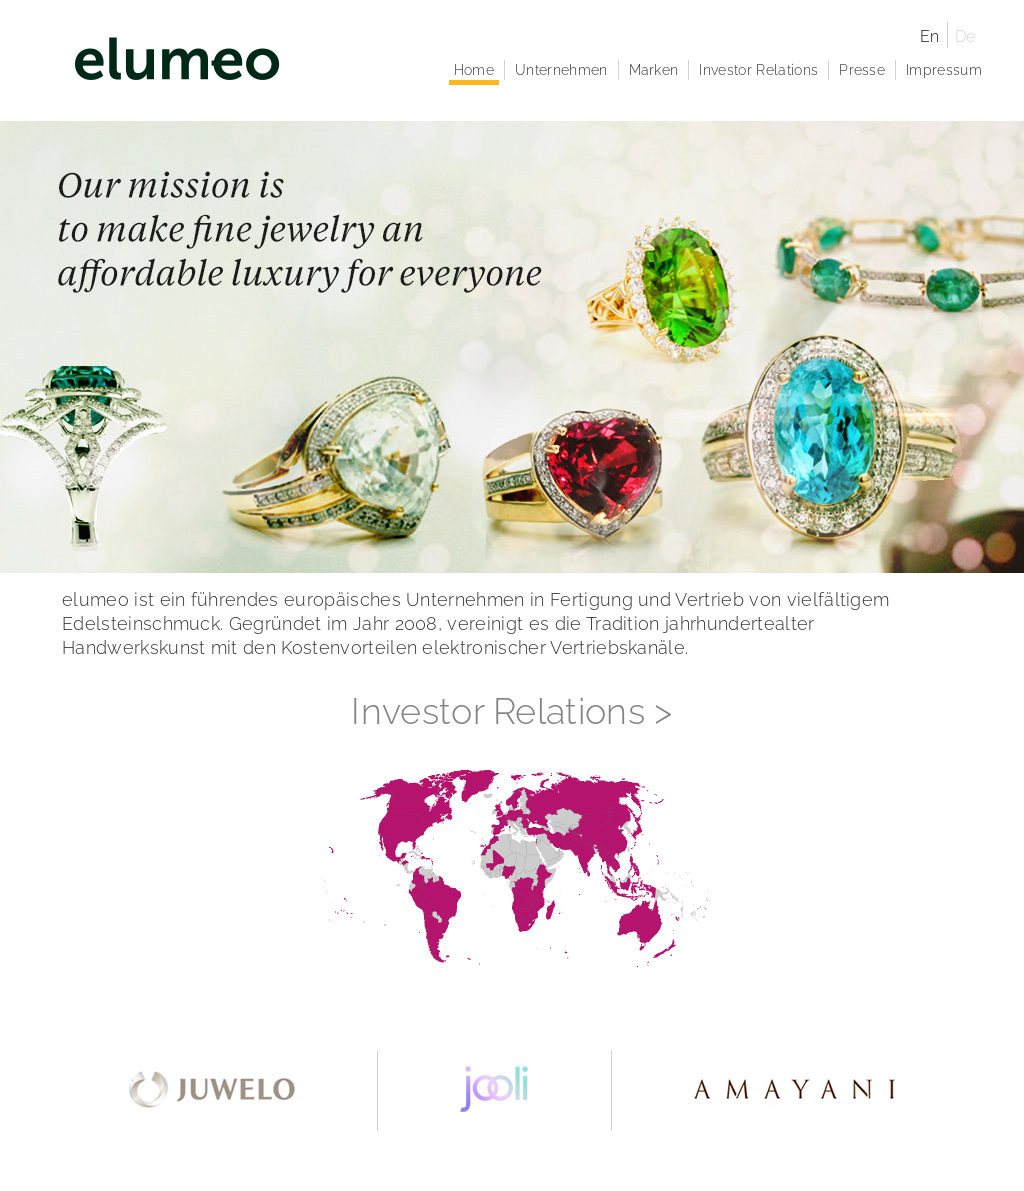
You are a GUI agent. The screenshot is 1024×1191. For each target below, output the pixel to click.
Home (474, 70)
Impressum (944, 70)
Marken (654, 70)
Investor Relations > (511, 711)
